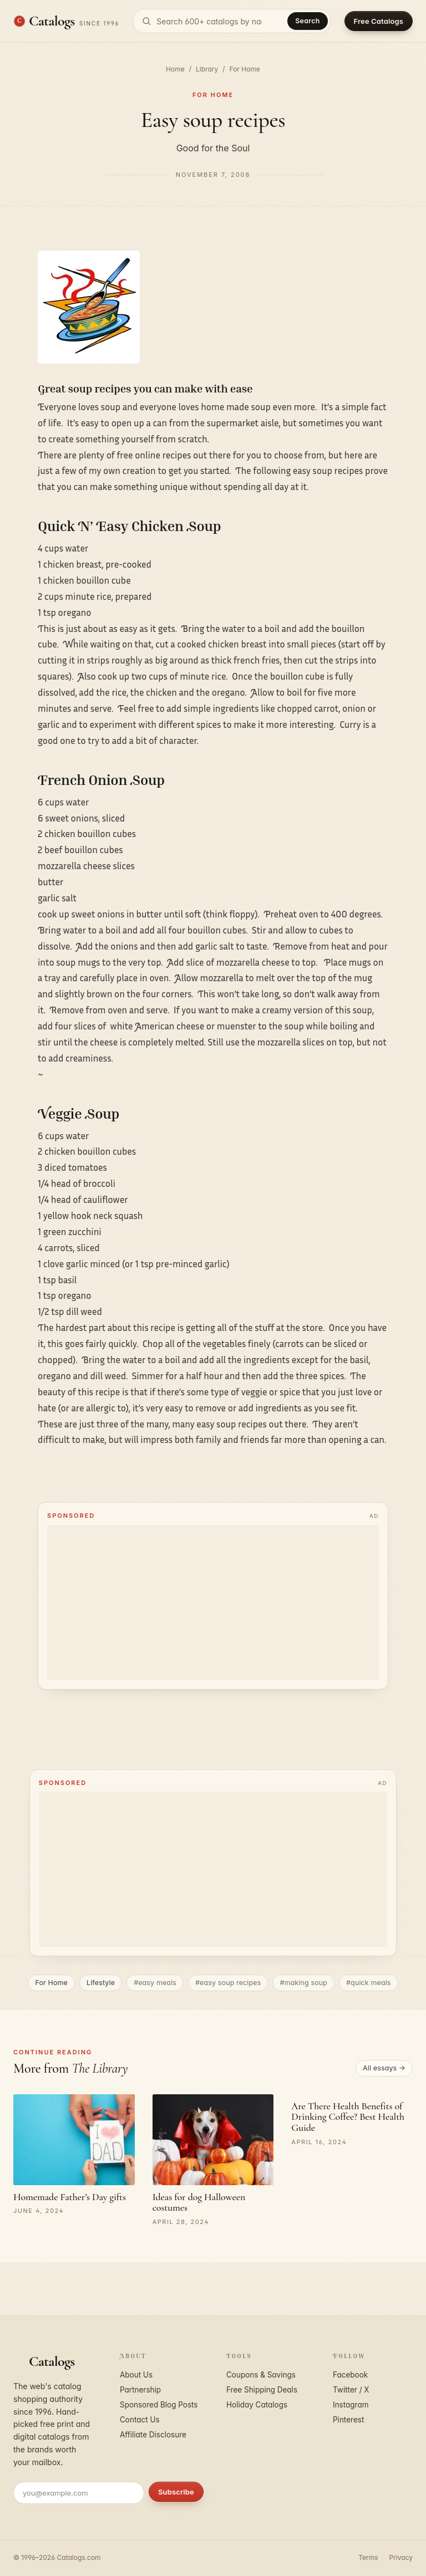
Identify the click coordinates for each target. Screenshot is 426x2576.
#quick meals (368, 1982)
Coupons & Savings (261, 2374)
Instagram (351, 2404)
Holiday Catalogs (256, 2404)
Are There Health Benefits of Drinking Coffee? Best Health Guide (347, 2117)
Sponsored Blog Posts (158, 2404)
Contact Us (140, 2419)
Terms (368, 2557)
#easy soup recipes (228, 1982)
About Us (136, 2374)
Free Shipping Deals (261, 2389)
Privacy (401, 2557)
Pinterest (348, 2419)
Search (307, 21)
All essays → (384, 2068)
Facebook (350, 2374)
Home (175, 69)
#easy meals (155, 1982)
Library (207, 69)
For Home (245, 69)
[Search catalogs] (232, 21)
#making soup (303, 1982)
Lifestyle (101, 1982)
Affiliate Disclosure (153, 2434)
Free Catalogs (378, 21)
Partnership (140, 2389)
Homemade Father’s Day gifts (69, 2197)
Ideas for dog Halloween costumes (199, 2202)
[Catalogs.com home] (66, 21)
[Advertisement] (213, 1602)
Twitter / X (351, 2389)
